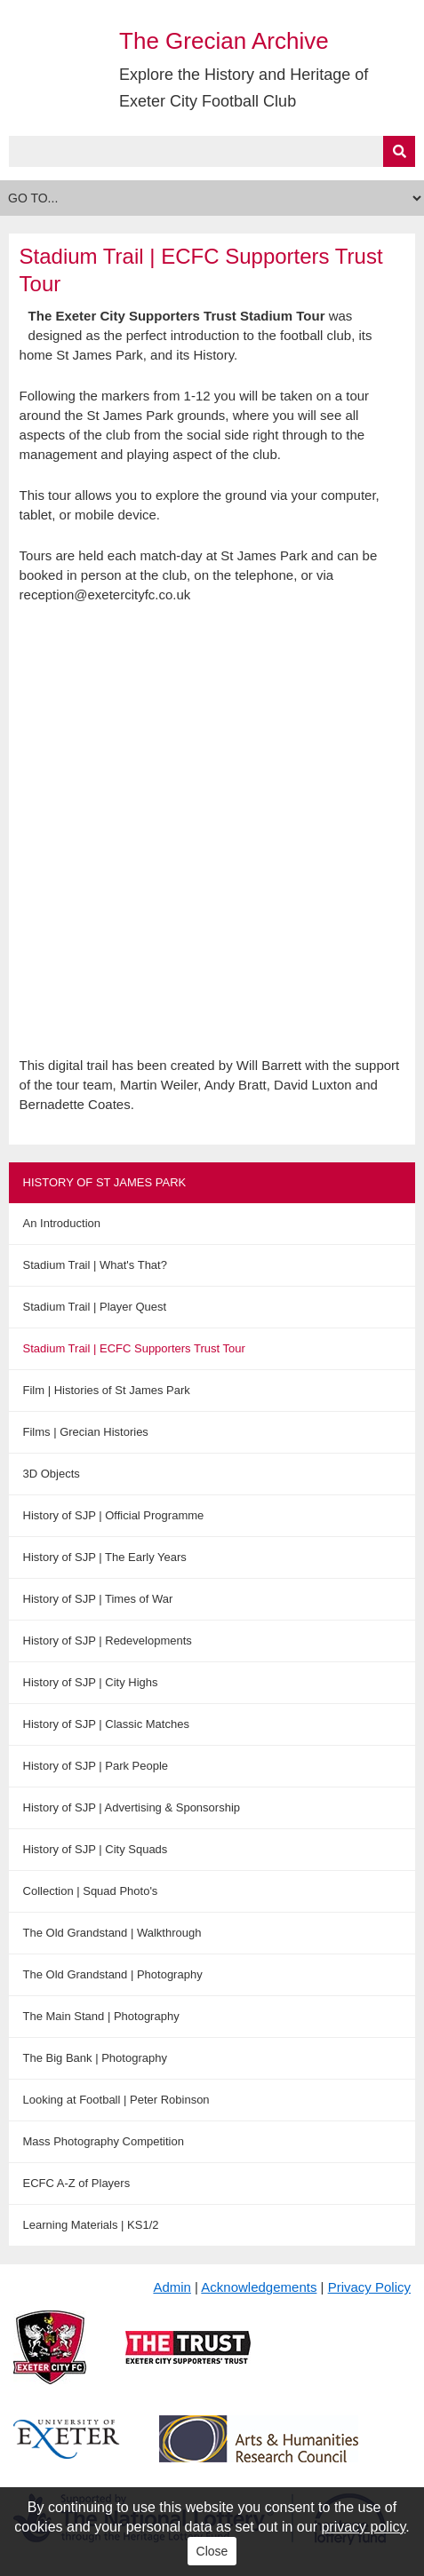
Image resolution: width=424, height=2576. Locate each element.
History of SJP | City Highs (90, 1682)
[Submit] (399, 151)
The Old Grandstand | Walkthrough (112, 1932)
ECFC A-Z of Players (77, 2183)
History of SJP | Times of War (98, 1598)
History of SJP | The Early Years (105, 1557)
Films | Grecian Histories (85, 1432)
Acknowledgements (258, 2287)
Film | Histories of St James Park (106, 1390)
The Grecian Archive (224, 41)
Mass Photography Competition (103, 2141)
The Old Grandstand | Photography (113, 1974)
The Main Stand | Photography (101, 2016)
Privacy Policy (369, 2287)
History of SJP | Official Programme (113, 1515)
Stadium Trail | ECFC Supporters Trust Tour (134, 1348)
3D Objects (51, 1473)
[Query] (212, 151)
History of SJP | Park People (96, 1765)
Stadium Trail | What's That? (95, 1265)
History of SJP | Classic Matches (106, 1724)
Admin (172, 2287)
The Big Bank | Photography (95, 2058)
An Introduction (61, 1223)
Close (212, 2551)
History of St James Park (105, 1182)
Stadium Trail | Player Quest (95, 1306)
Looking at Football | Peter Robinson (116, 2099)
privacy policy (363, 2526)
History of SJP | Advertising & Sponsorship (131, 1807)
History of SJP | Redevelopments (107, 1640)
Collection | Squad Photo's (90, 1891)
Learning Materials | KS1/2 (91, 2224)
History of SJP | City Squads (95, 1849)
